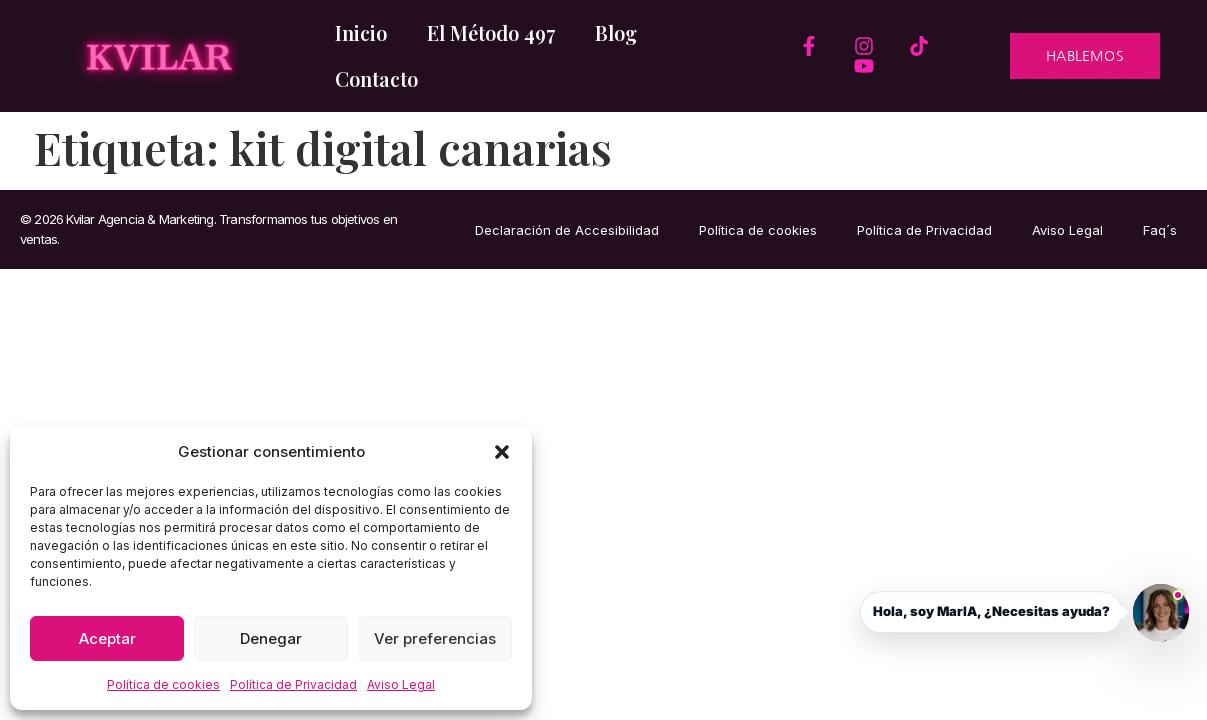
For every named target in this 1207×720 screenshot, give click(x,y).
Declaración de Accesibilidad (567, 230)
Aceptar (107, 638)
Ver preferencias (435, 638)
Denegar (271, 638)
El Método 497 (491, 32)
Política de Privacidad (293, 684)
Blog (616, 32)
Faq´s (1160, 230)
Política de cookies (163, 684)
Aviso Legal (401, 684)
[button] (502, 452)
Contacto (376, 78)
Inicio (361, 32)
